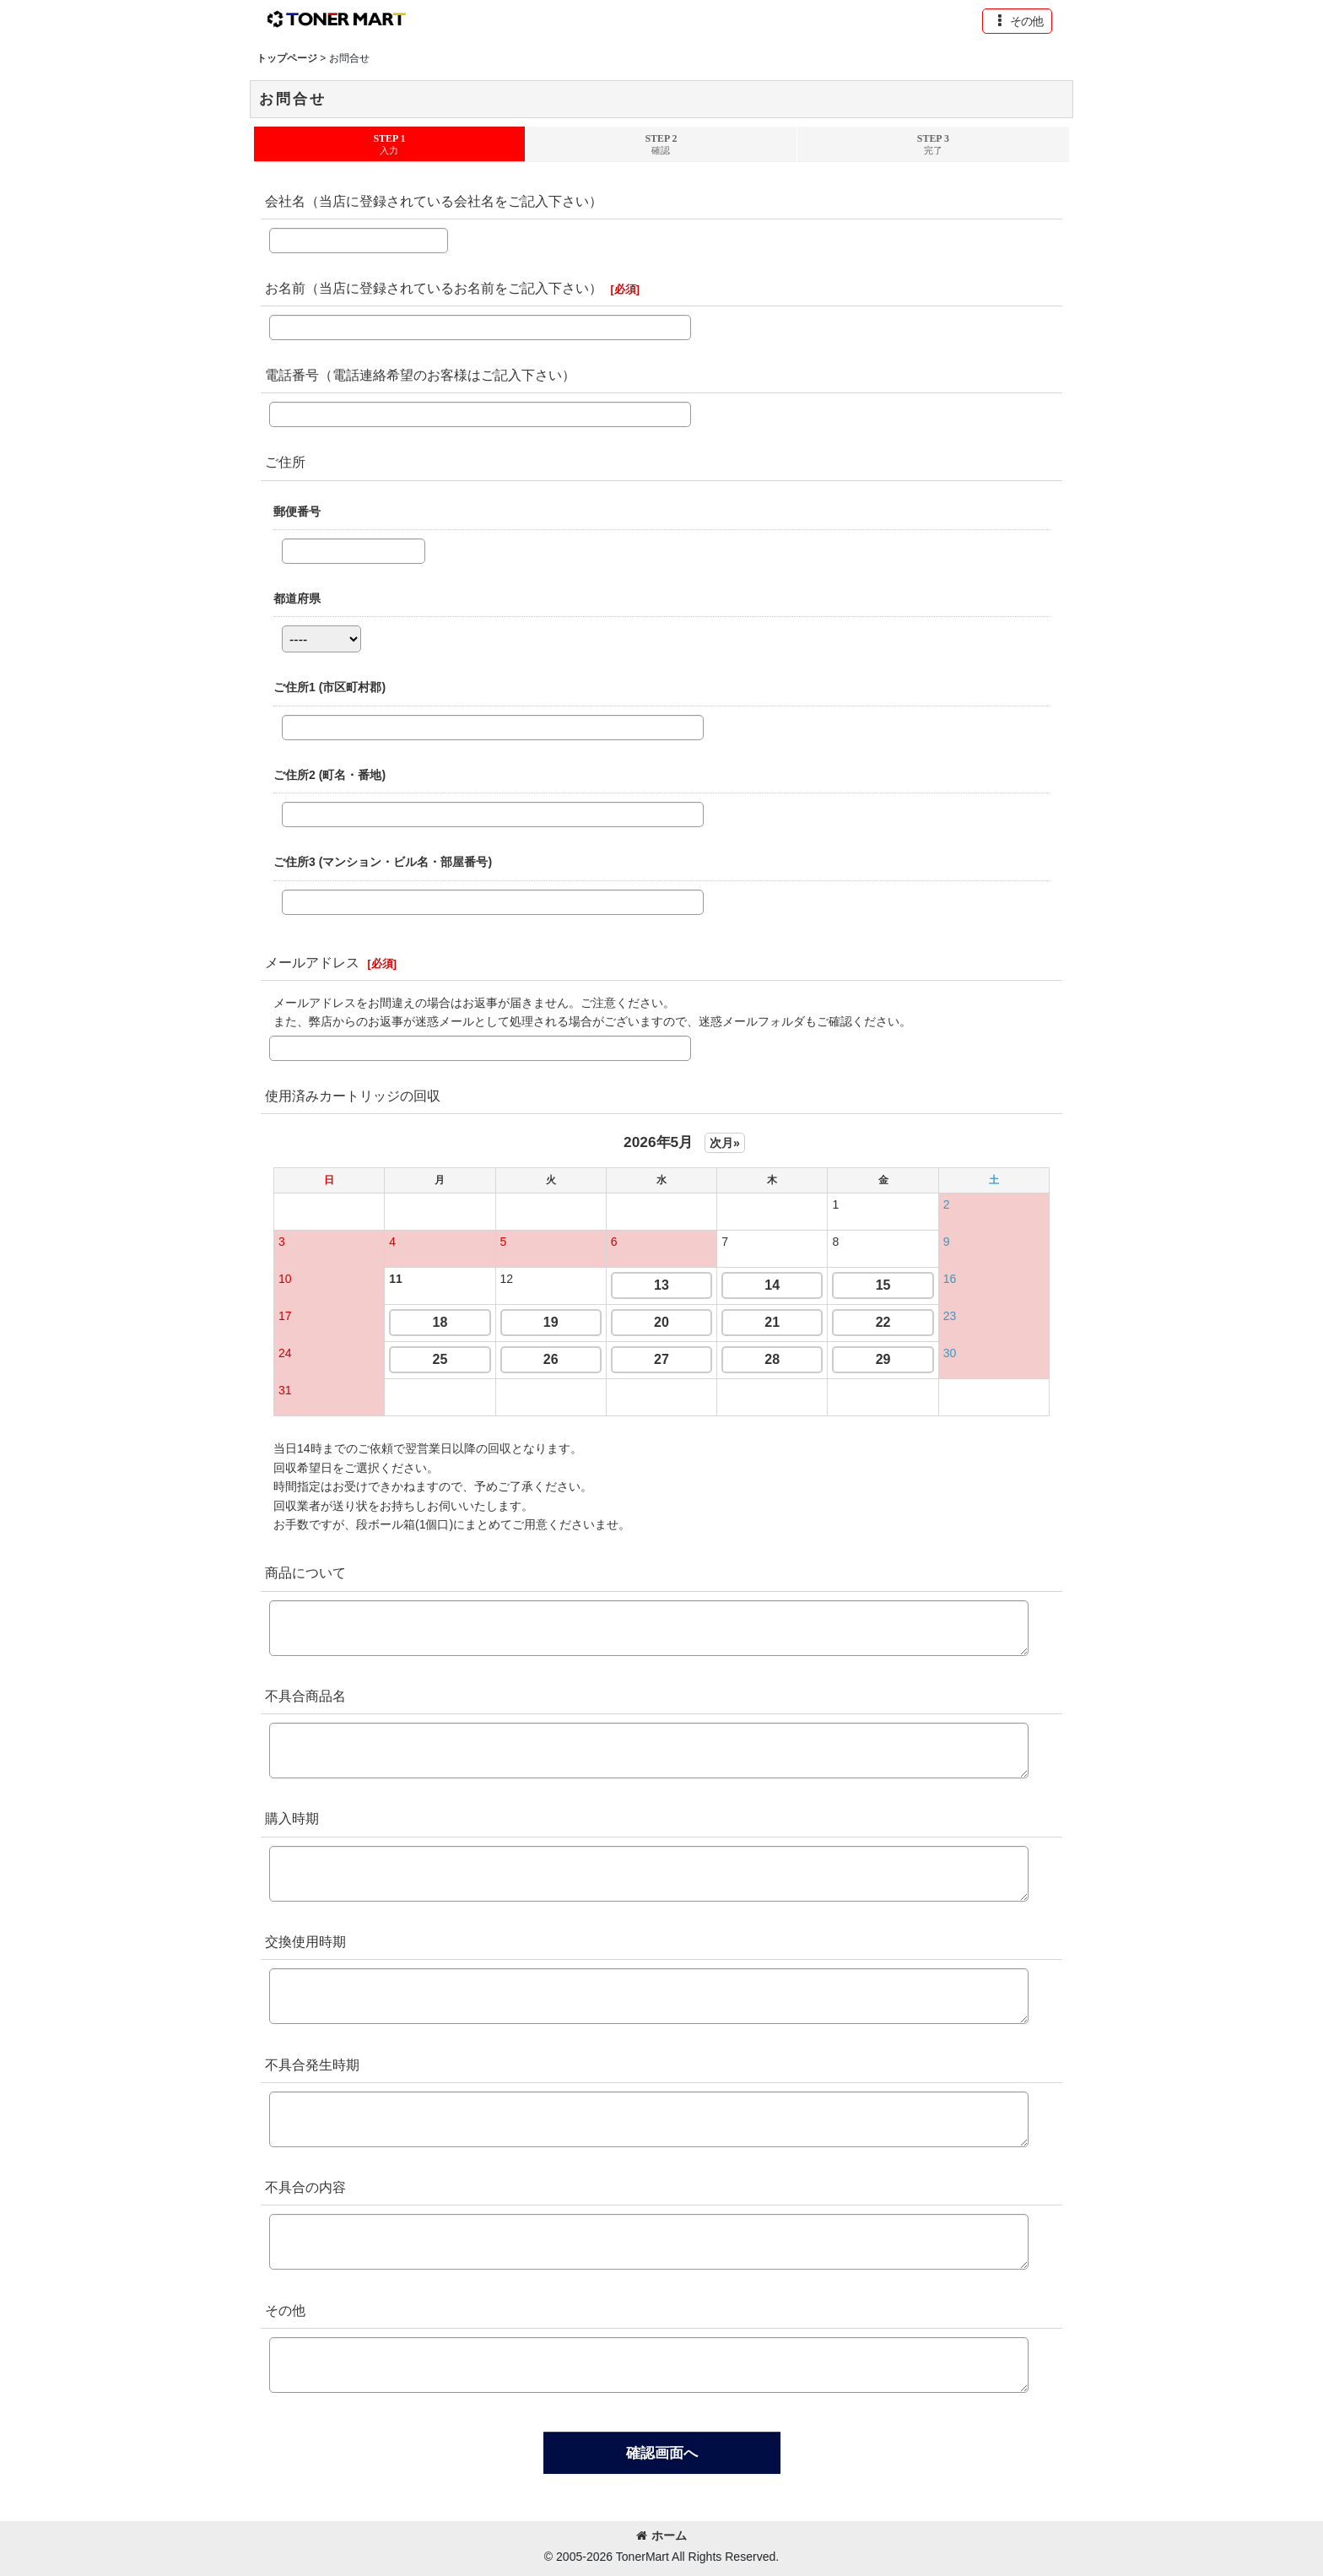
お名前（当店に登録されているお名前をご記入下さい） (433, 287)
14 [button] (772, 1285)
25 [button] (440, 1359)
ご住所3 (382, 862)
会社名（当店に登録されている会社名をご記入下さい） (433, 200)
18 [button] (440, 1322)
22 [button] (883, 1322)
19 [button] (551, 1322)
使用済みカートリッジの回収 (352, 1095)
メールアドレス (312, 962)
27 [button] (661, 1359)
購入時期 (292, 1818)
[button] (1017, 21)
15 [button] (883, 1285)
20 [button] (661, 1322)
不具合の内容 (305, 2186)
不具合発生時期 (312, 2064)
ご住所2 (329, 775)
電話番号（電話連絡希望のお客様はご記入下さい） (420, 374)
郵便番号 (297, 511)
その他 (285, 2310)
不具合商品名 (305, 1695)
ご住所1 (329, 687)
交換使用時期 (305, 1941)
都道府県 (297, 598)
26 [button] (551, 1359)
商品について (305, 1572)
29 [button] (883, 1359)
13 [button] (661, 1285)
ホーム (661, 2535)
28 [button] (772, 1359)
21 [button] (772, 1322)
